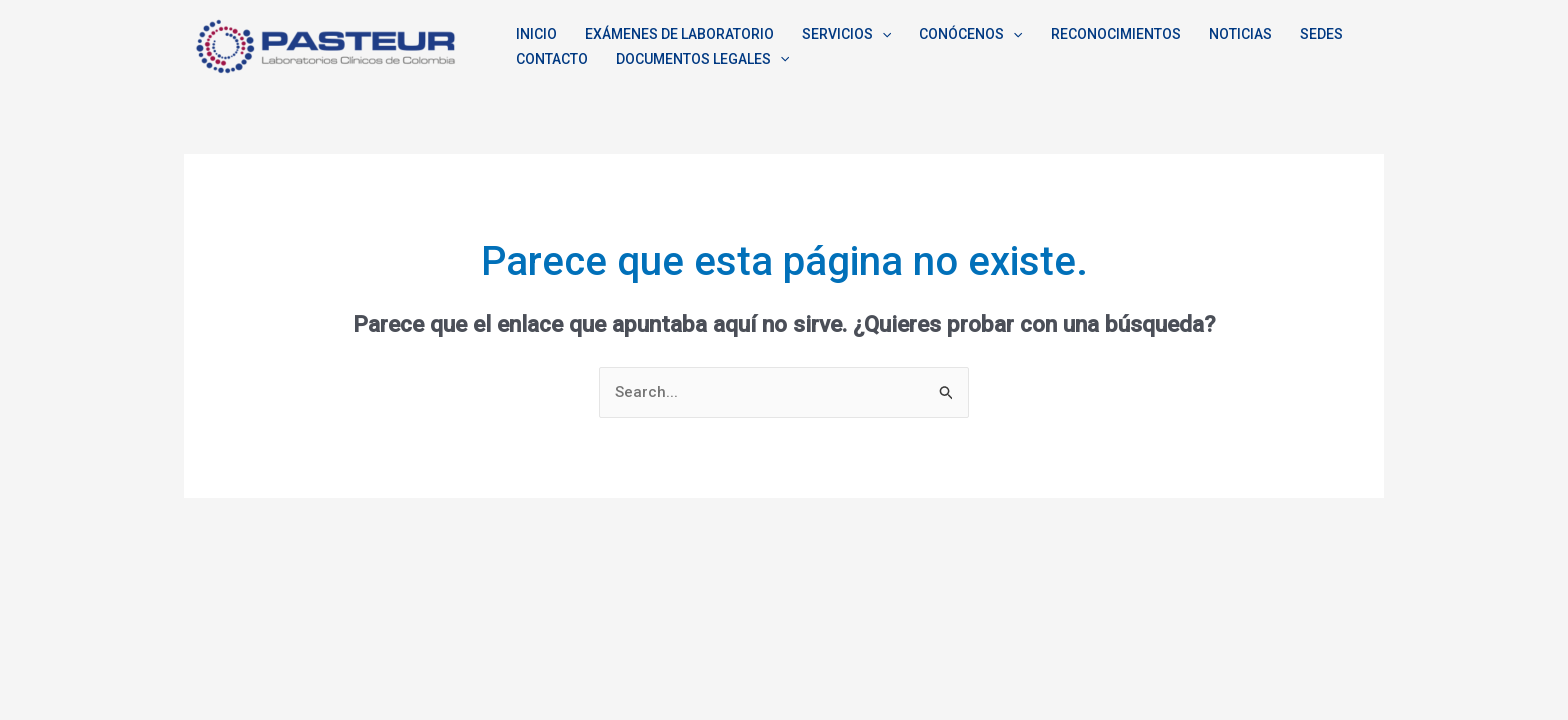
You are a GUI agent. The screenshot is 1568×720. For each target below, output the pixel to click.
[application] (882, 34)
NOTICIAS (1240, 34)
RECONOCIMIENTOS (1116, 34)
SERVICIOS (846, 34)
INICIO (536, 34)
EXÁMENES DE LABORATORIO (679, 34)
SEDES (1321, 34)
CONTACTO (552, 59)
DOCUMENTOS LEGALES (702, 59)
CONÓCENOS (970, 34)
